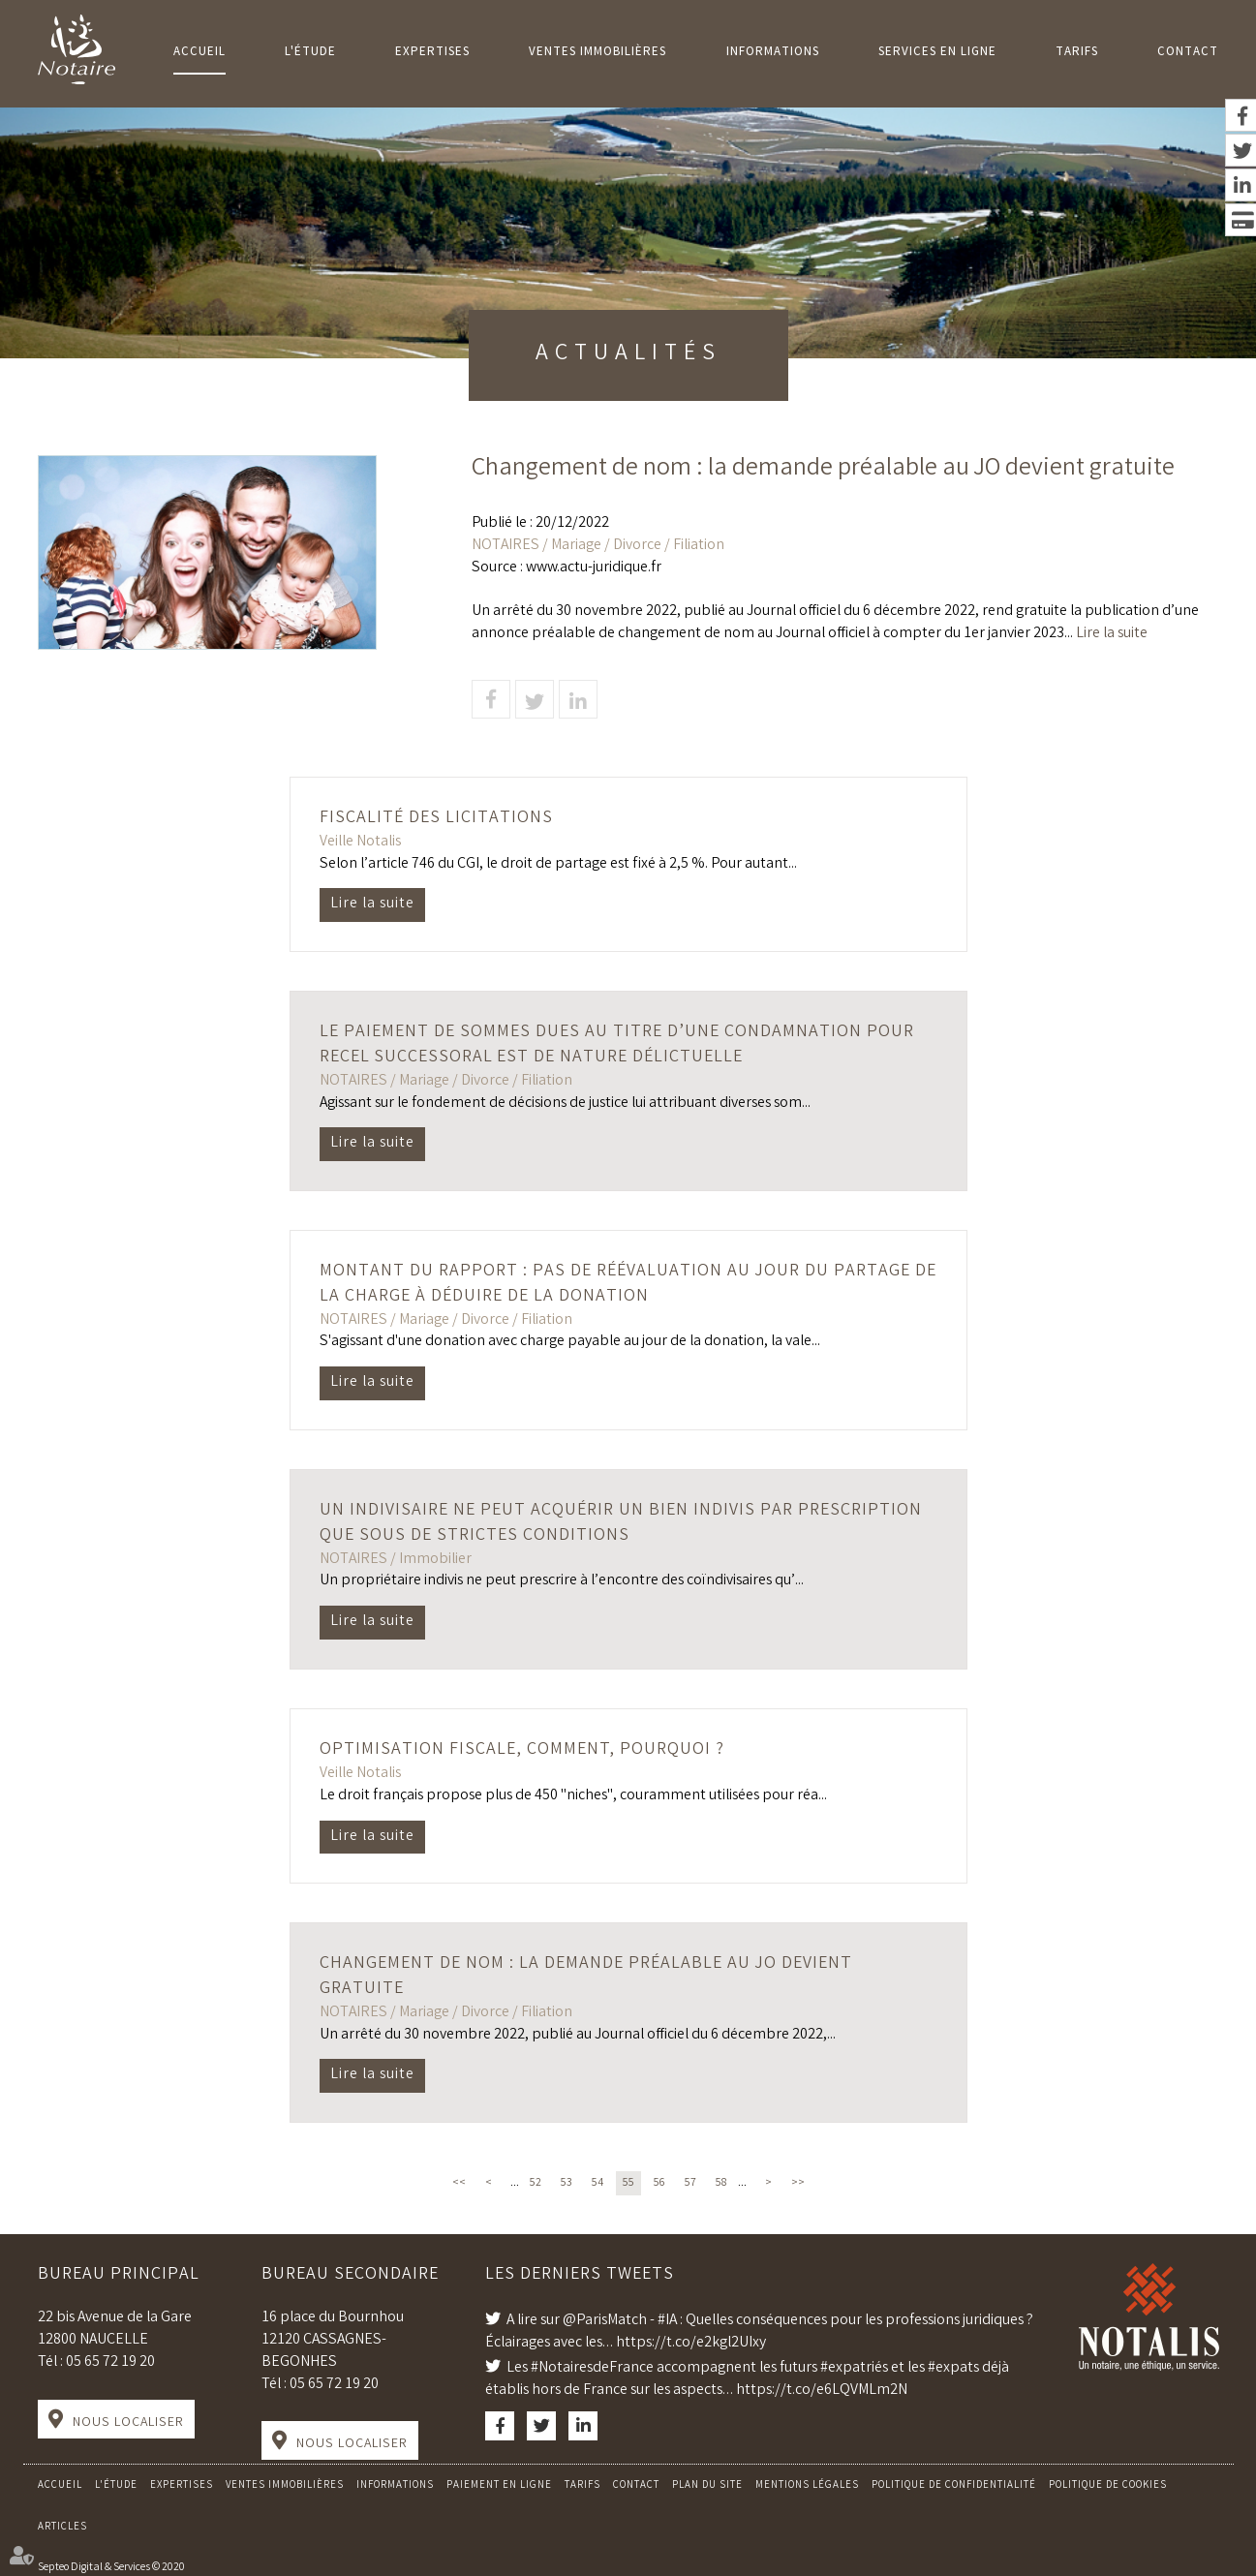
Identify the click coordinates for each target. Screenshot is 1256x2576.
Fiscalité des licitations (436, 818)
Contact (1187, 53)
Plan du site (707, 2486)
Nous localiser (128, 2423)
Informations (772, 53)
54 (597, 2183)
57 (690, 2183)
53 (566, 2183)
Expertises (432, 53)
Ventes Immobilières (597, 53)
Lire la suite (1112, 634)
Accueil (199, 53)
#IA (667, 2321)
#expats (953, 2368)
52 (535, 2183)
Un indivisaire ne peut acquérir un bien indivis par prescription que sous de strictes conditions (621, 1523)
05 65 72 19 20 (110, 2362)
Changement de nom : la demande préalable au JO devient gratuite (586, 1976)
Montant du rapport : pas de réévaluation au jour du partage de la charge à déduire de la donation (628, 1284)
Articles (62, 2527)
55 (628, 2183)
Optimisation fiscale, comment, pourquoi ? (522, 1750)
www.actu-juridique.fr (593, 568)
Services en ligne (937, 53)
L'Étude (310, 53)
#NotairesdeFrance (592, 2368)
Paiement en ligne (499, 2486)
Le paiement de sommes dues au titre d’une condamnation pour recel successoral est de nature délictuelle (617, 1045)
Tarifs (1077, 53)
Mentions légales (807, 2486)
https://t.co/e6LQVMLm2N (821, 2390)
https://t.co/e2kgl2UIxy (691, 2343)
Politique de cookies (1108, 2486)
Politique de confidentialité (954, 2486)
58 (721, 2183)
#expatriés (854, 2368)
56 (659, 2183)
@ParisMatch (605, 2321)
